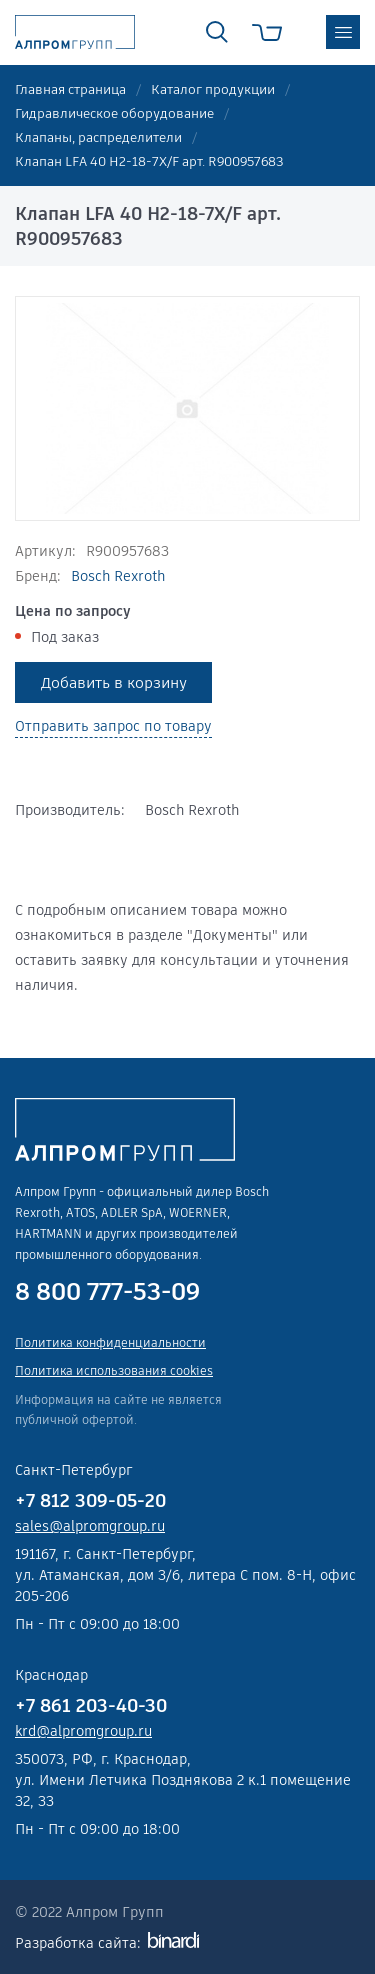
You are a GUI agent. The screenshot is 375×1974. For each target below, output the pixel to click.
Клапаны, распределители (98, 137)
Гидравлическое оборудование (114, 113)
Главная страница (70, 89)
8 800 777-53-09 (107, 1292)
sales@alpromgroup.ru (90, 1526)
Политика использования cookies (114, 1370)
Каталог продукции (213, 89)
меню (343, 32)
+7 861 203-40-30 (91, 1705)
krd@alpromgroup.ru (83, 1731)
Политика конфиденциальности (110, 1342)
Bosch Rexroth (118, 576)
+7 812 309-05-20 (90, 1500)
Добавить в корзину (114, 682)
